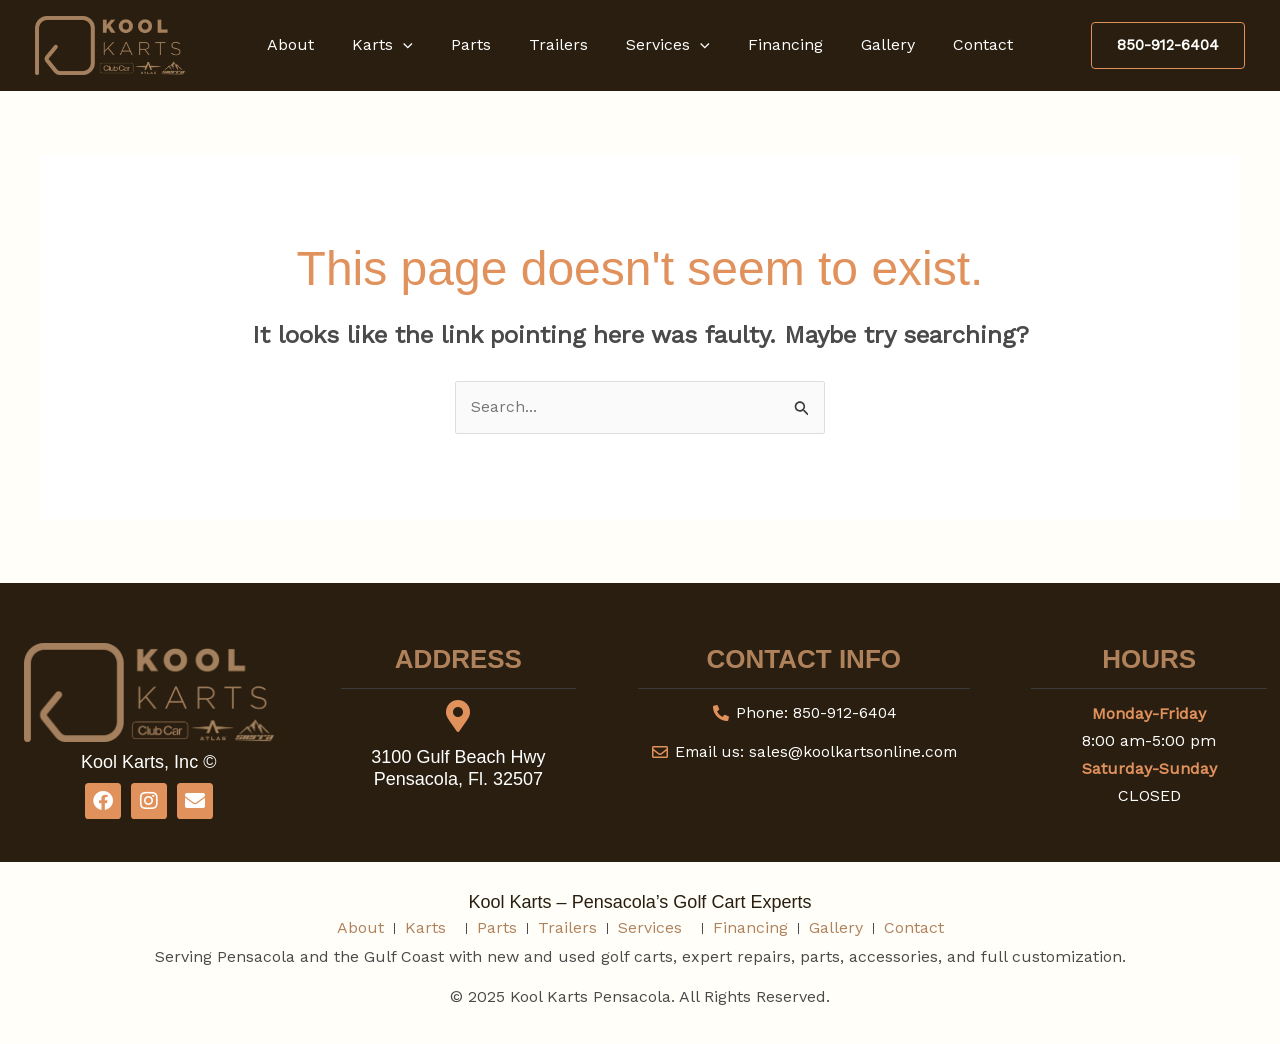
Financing (776, 44)
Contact (962, 44)
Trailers (561, 44)
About (311, 44)
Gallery (873, 44)
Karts (397, 45)
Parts (480, 44)
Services (665, 45)
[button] (418, 45)
